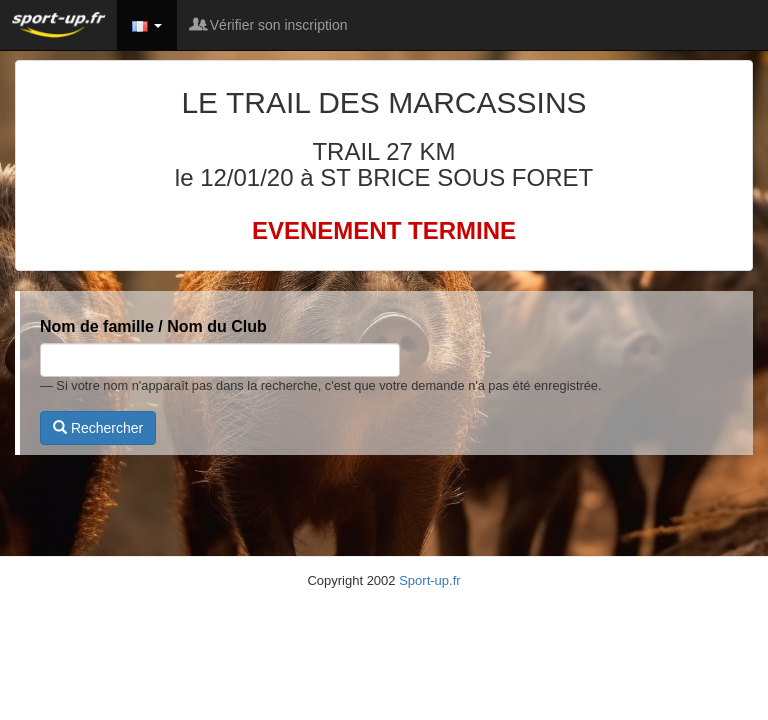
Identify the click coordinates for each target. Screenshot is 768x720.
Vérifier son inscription (270, 25)
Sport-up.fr (429, 580)
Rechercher (98, 428)
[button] (147, 25)
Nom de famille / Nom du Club (153, 326)
